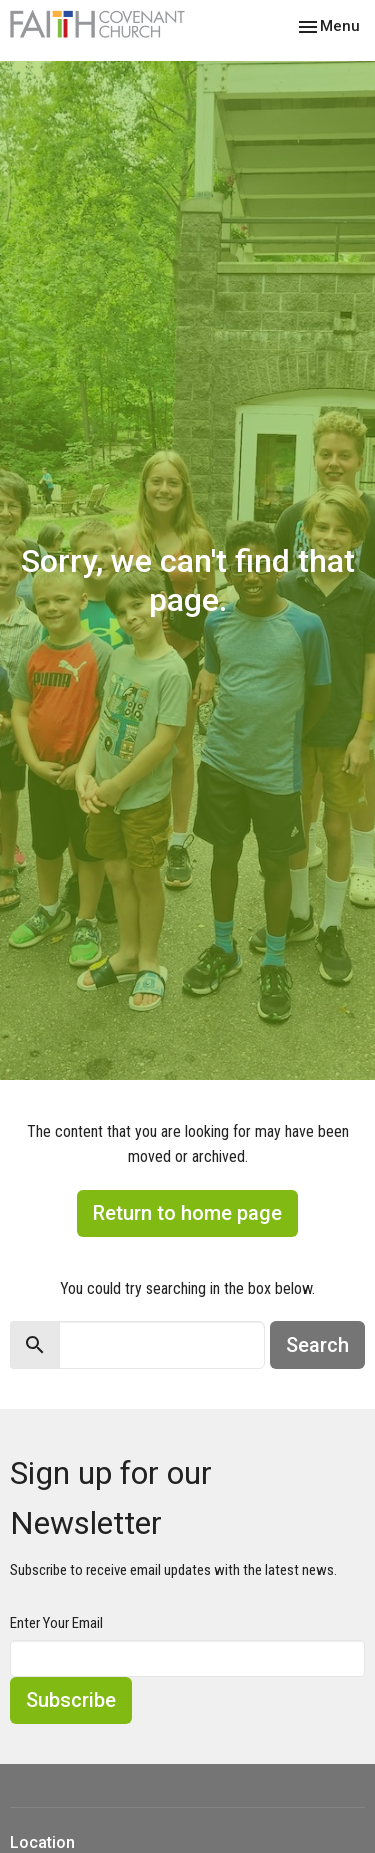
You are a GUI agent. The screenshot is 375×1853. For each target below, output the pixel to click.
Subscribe (71, 1700)
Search (317, 1345)
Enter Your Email (56, 1623)
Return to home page (187, 1213)
